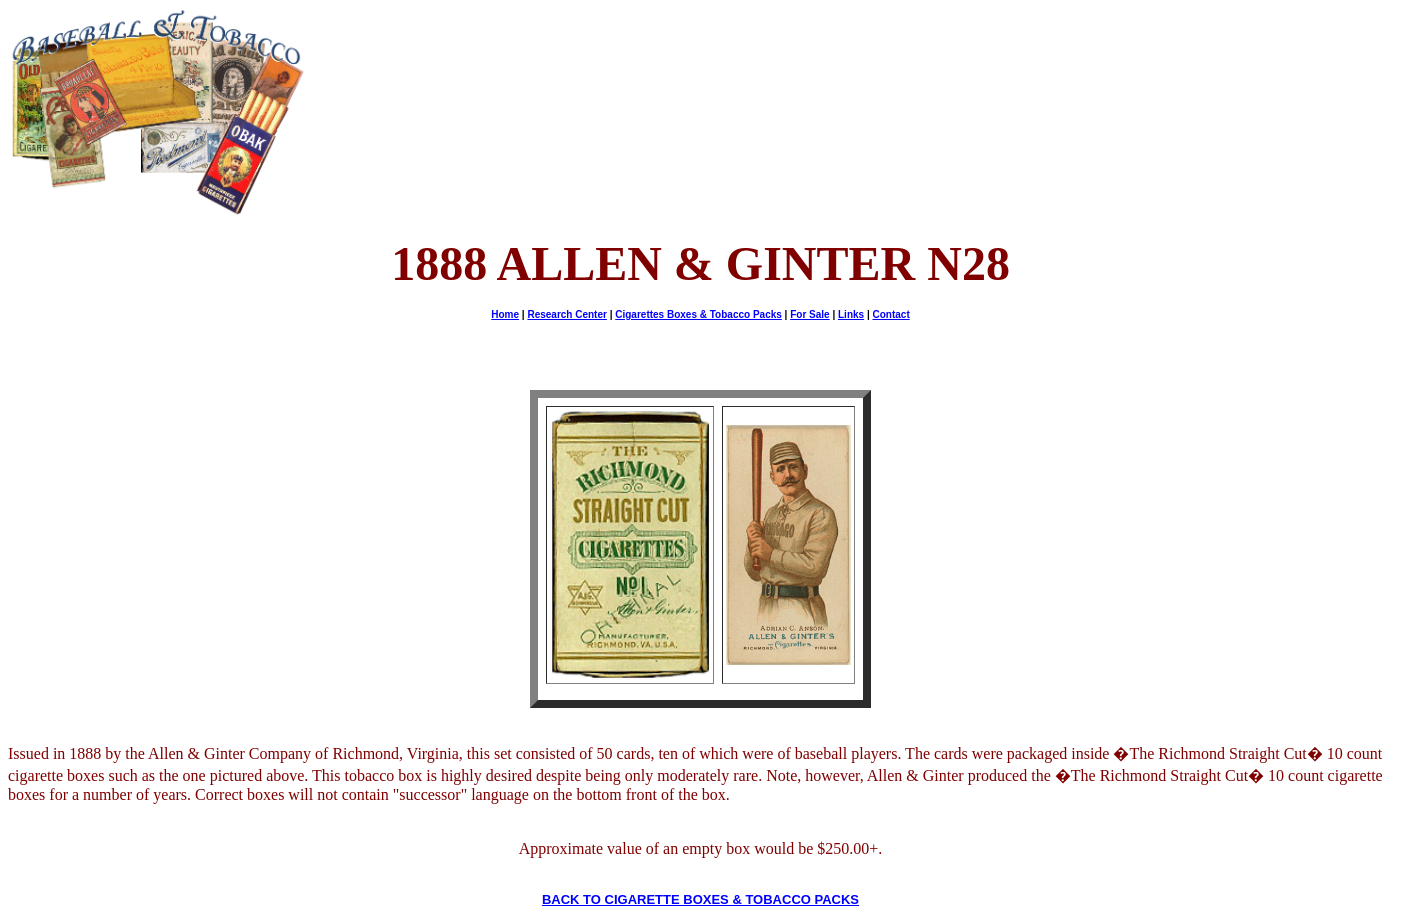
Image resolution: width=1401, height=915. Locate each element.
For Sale (809, 314)
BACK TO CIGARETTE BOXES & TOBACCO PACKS (700, 899)
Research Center (566, 314)
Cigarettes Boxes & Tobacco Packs (698, 314)
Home (505, 314)
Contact (891, 314)
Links (851, 314)
